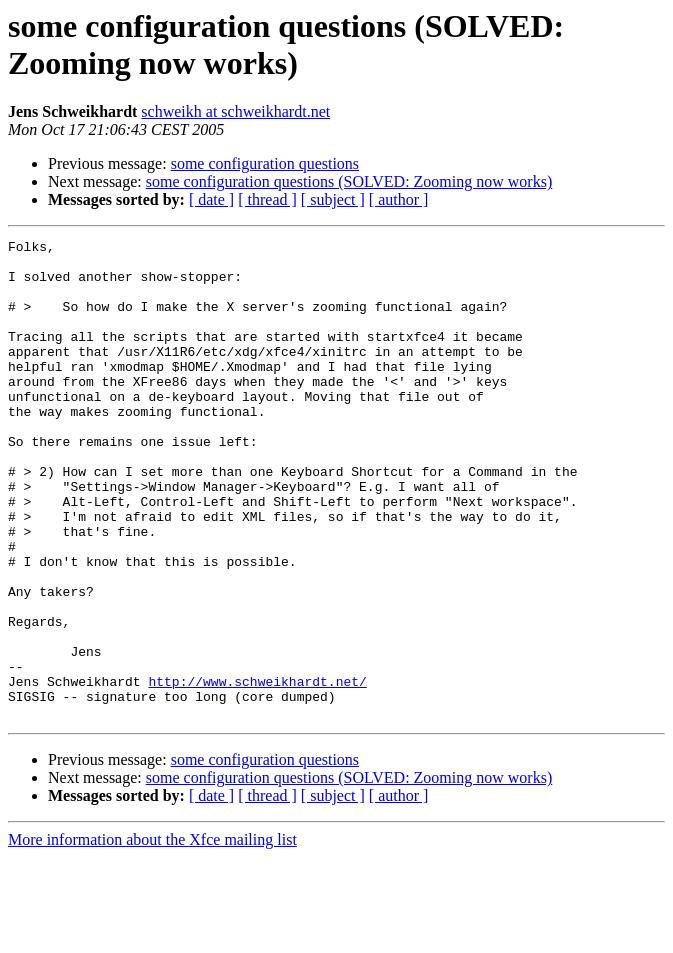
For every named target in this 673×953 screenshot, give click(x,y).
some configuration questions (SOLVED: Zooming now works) (349, 181)
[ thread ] (267, 199)
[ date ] (211, 199)
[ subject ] (333, 199)
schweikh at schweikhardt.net (235, 111)
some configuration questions (265, 163)
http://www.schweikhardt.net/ (257, 771)
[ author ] (399, 199)
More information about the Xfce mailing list (152, 935)
